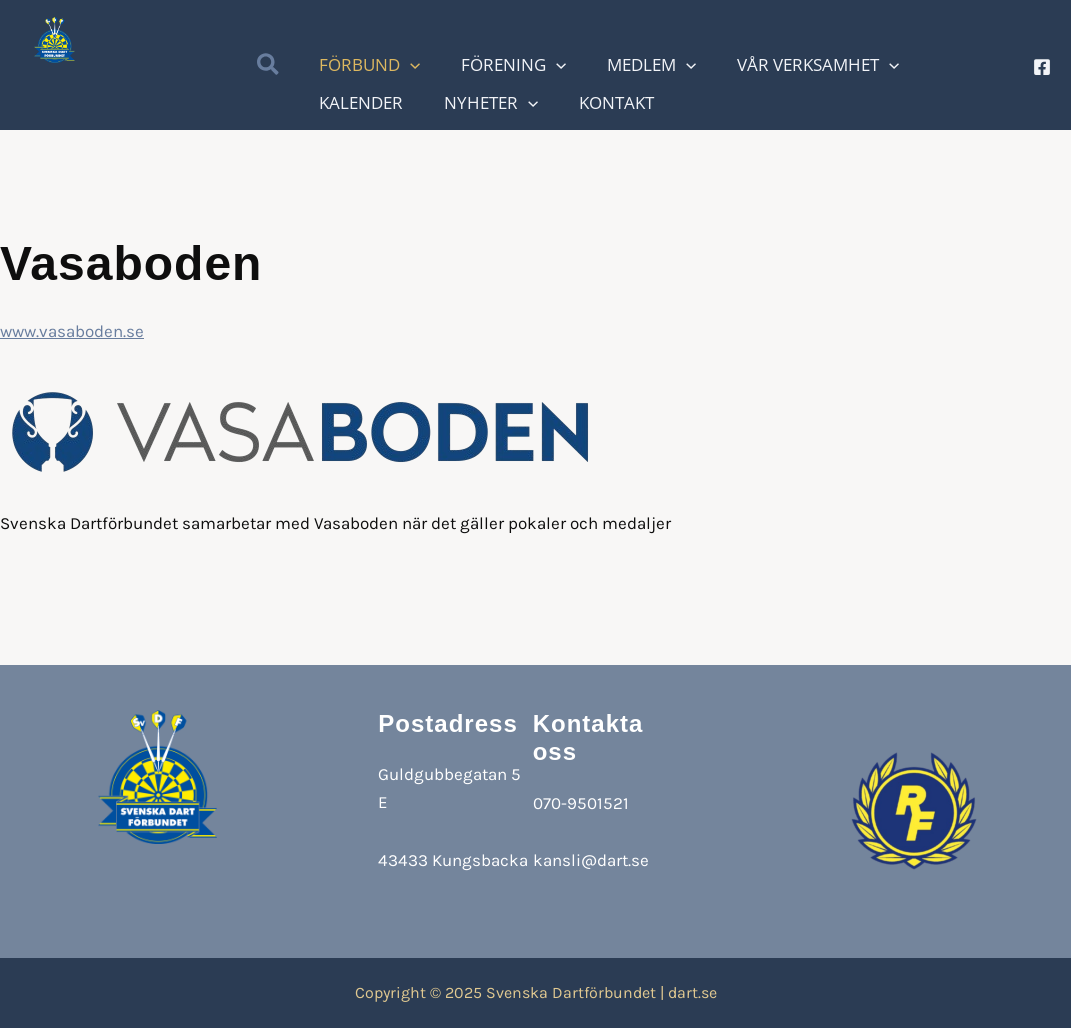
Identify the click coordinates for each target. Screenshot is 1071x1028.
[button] (269, 68)
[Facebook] (1042, 67)
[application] (526, 67)
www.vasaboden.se (72, 331)
